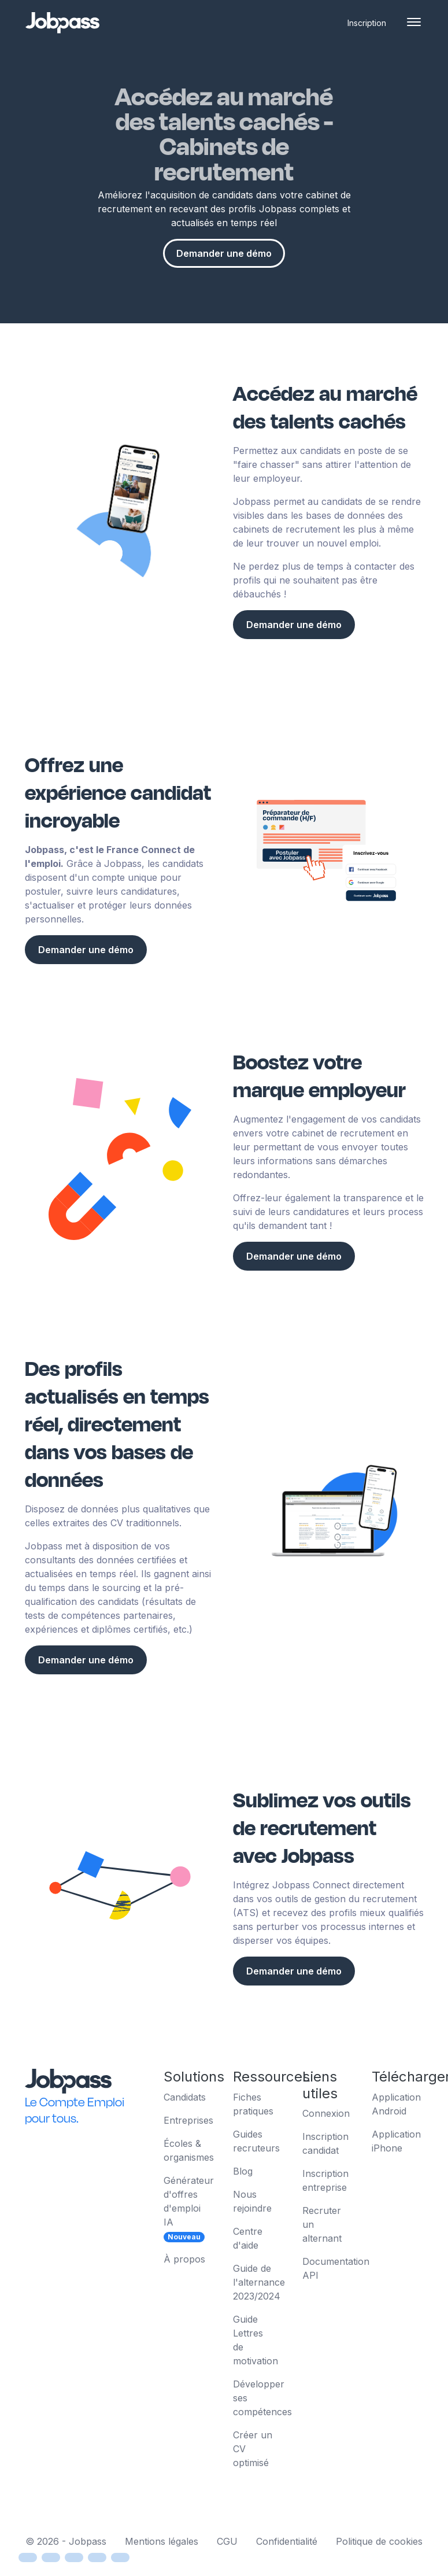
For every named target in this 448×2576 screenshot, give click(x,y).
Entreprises (188, 2120)
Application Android (396, 2104)
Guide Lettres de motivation (255, 2340)
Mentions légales (161, 2541)
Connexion (326, 2113)
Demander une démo (224, 253)
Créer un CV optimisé (252, 2448)
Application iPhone (396, 2141)
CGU (227, 2541)
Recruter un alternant (322, 2224)
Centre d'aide (247, 2238)
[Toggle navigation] (414, 23)
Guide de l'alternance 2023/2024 (259, 2282)
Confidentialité (286, 2541)
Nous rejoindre (252, 2201)
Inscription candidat (325, 2143)
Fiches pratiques (253, 2104)
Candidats (185, 2097)
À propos (184, 2259)
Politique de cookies (379, 2541)
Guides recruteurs (256, 2141)
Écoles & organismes (189, 2150)
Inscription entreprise (325, 2180)
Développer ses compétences (259, 2398)
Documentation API (328, 2268)
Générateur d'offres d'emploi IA (189, 2208)
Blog (243, 2171)
